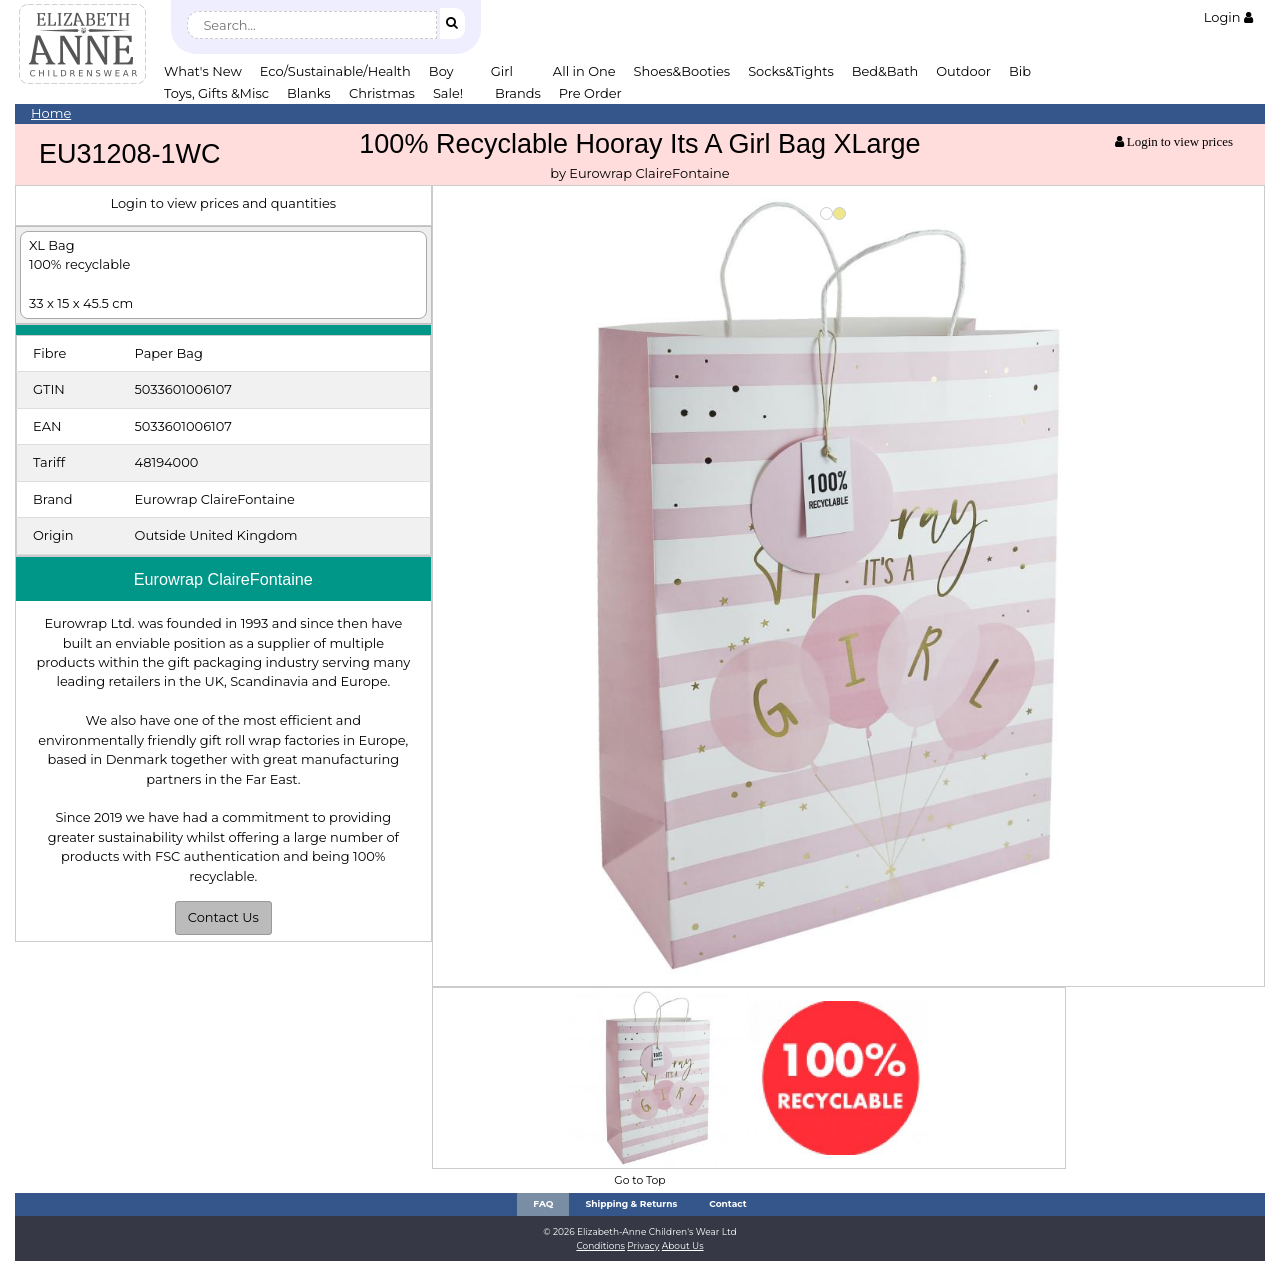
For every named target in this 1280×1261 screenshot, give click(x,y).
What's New (203, 71)
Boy (441, 71)
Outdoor (963, 71)
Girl (502, 71)
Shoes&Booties (682, 71)
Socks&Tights (791, 71)
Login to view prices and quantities (223, 203)
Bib (1020, 71)
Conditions (600, 1245)
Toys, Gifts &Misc (216, 93)
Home (51, 113)
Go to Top (639, 1180)
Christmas (382, 93)
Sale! (448, 93)
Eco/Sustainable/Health (335, 71)
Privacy (643, 1245)
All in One (584, 71)
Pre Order (590, 93)
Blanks (309, 93)
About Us (683, 1245)
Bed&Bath (885, 71)
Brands (518, 93)
